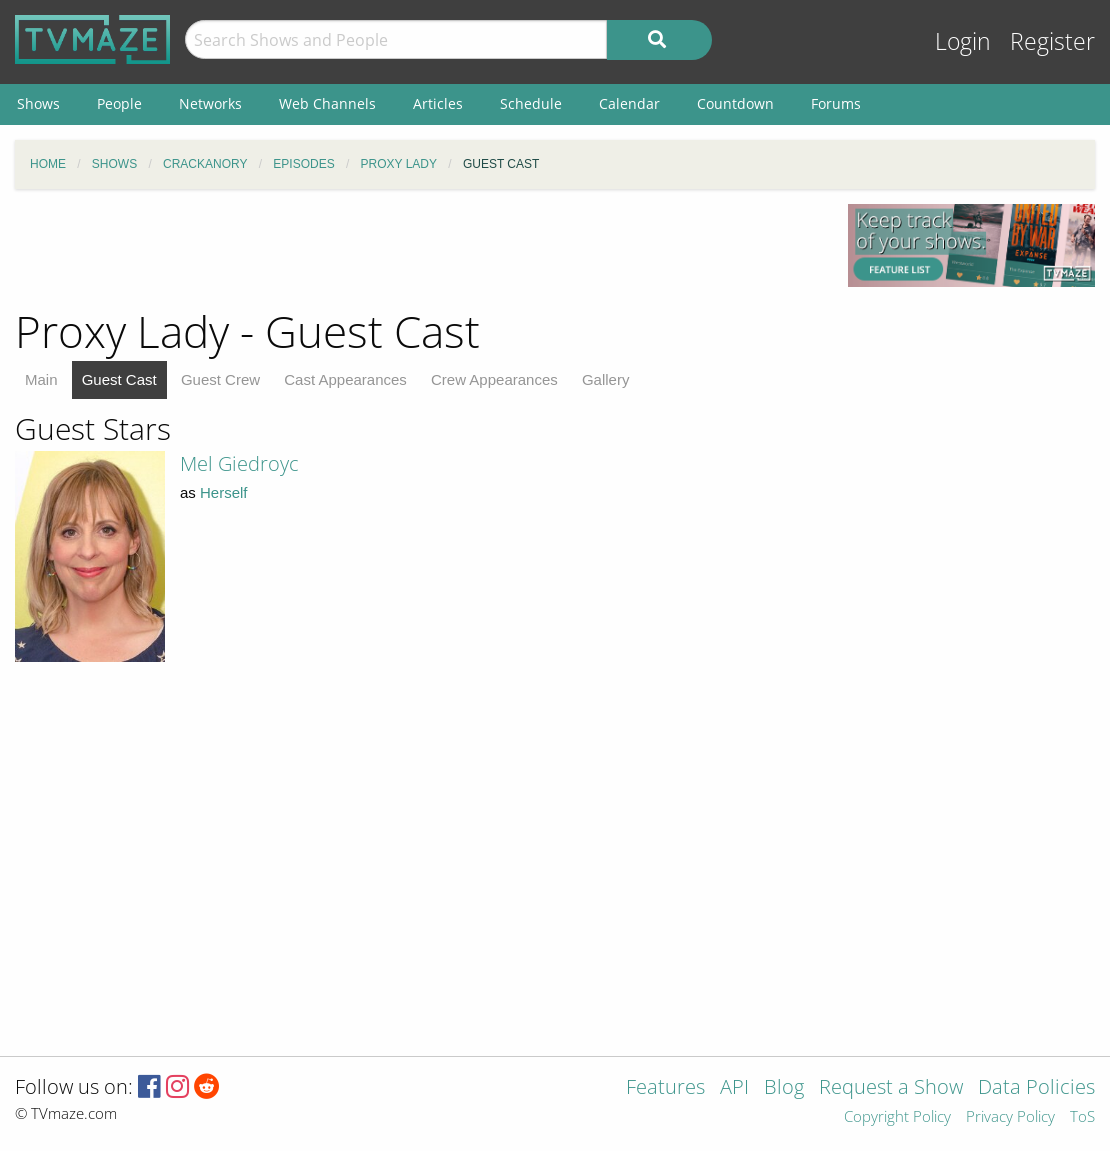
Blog (784, 1088)
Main (41, 379)
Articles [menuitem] (438, 103)
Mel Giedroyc (239, 463)
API (734, 1088)
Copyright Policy (897, 1117)
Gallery (606, 379)
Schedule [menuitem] (531, 103)
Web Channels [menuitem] (327, 103)
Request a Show (891, 1088)
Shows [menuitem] (38, 103)
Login (963, 41)
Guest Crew (220, 379)
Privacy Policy (1010, 1117)
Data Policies (1036, 1088)
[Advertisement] (416, 249)
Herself (224, 492)
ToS (1082, 1117)
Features (665, 1088)
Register (1052, 41)
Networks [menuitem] (210, 103)
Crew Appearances (494, 379)
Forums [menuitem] (836, 103)
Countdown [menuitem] (735, 103)
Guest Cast (119, 379)
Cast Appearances (345, 379)
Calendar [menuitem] (629, 103)
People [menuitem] (119, 103)
